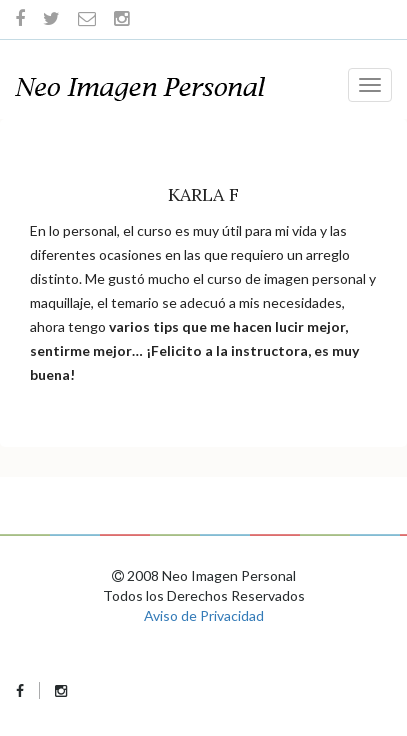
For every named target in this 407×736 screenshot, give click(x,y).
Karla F (203, 194)
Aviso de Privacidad (204, 615)
